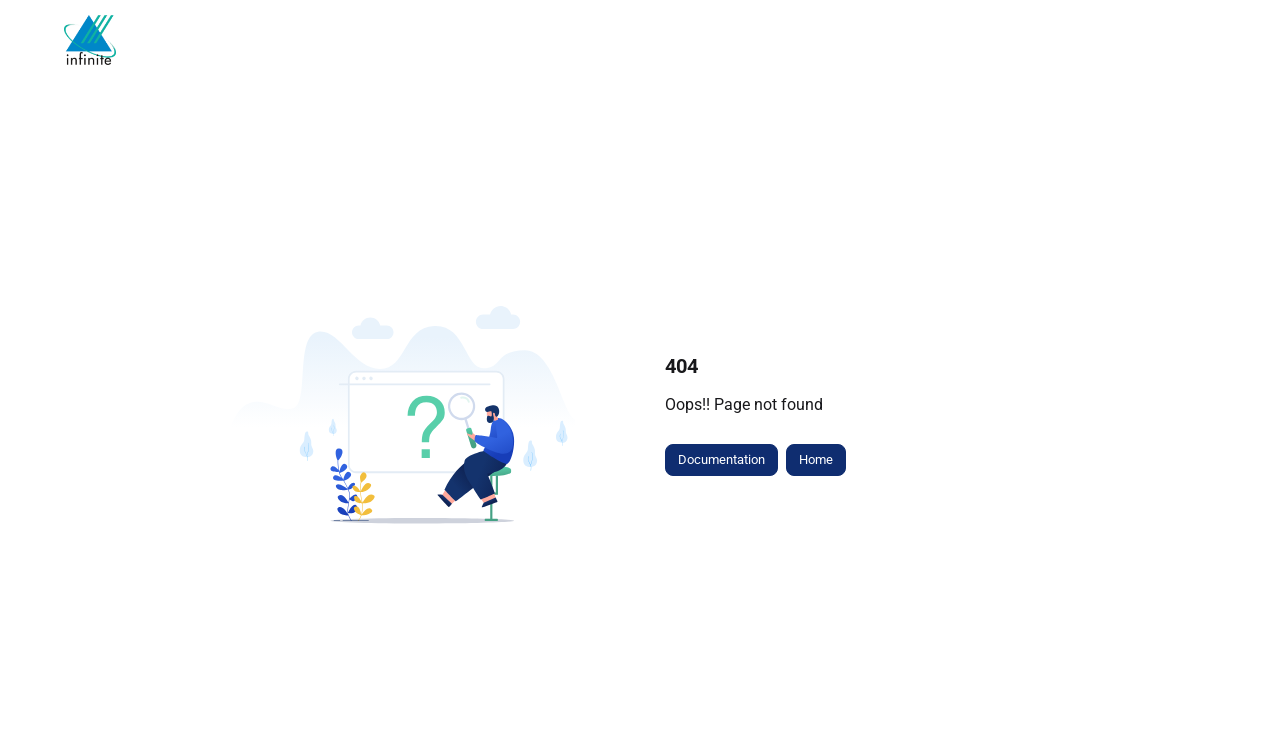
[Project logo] (90, 40)
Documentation (721, 459)
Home (816, 459)
